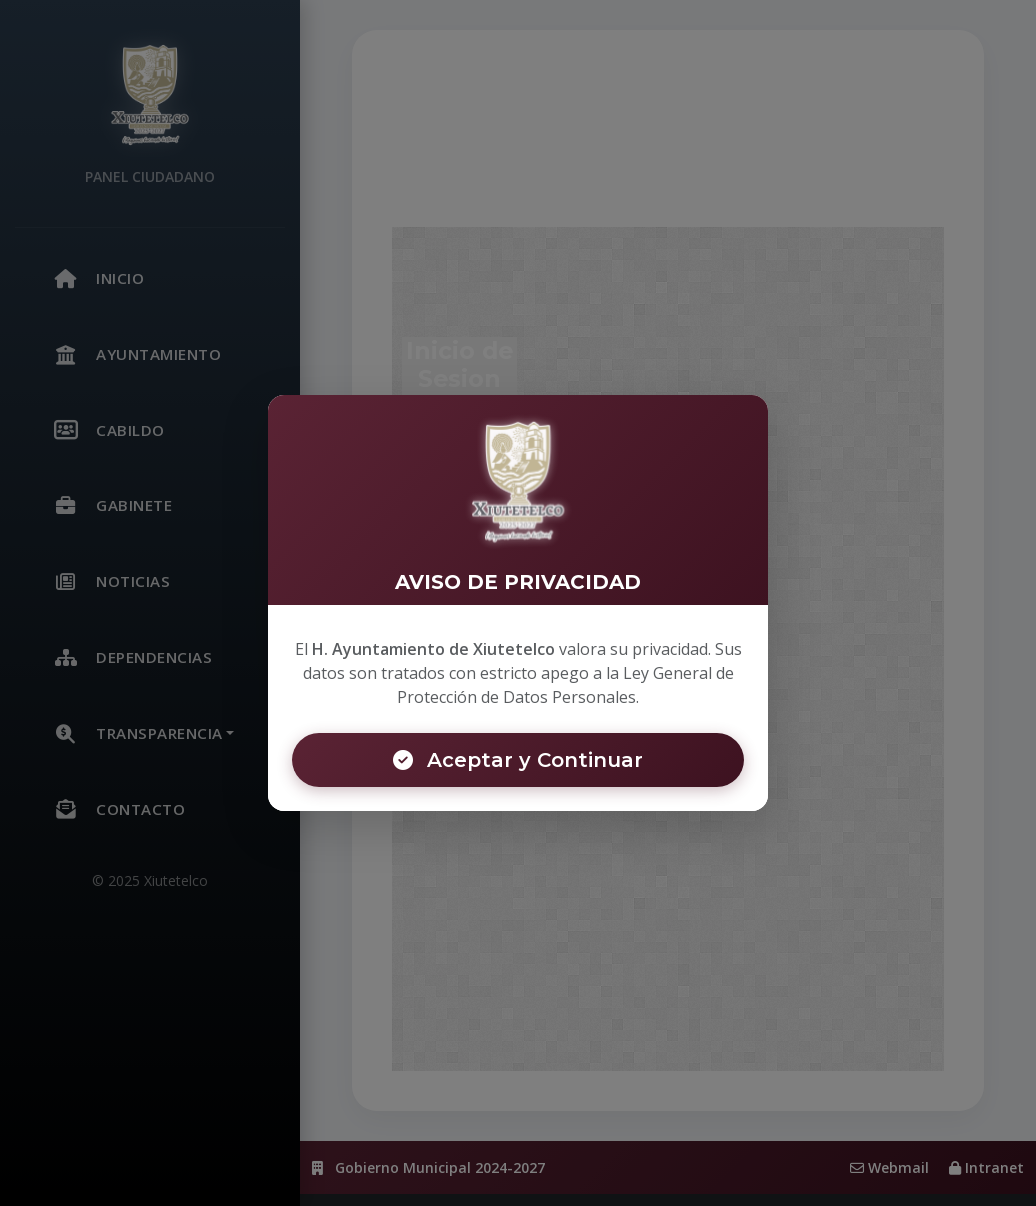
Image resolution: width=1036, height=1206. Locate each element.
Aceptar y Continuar (518, 760)
